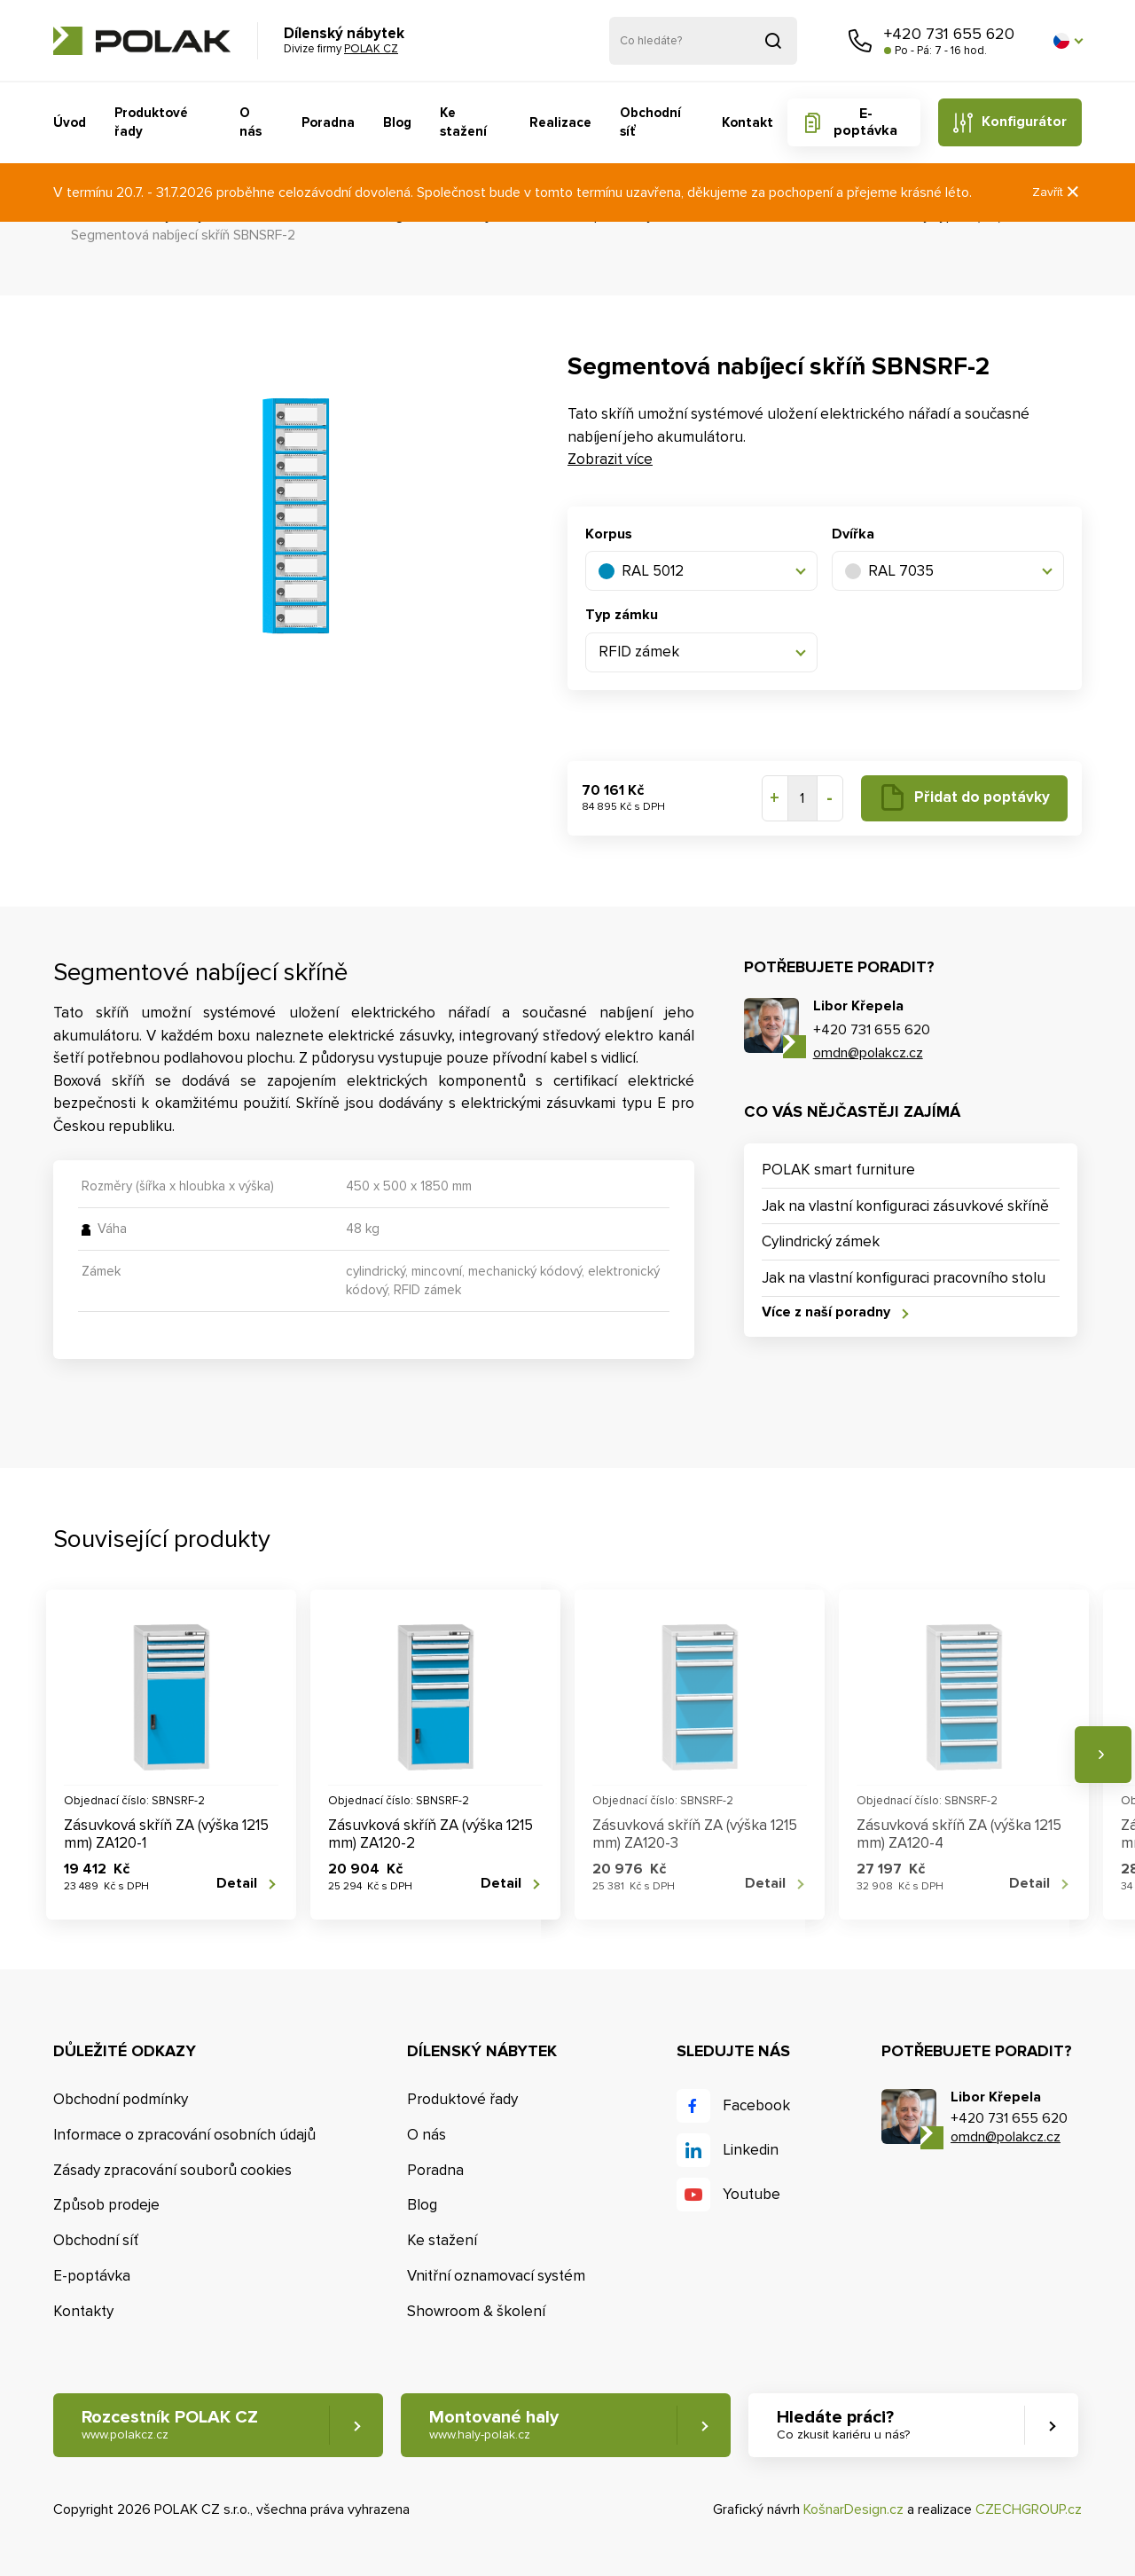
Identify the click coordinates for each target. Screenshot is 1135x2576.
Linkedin (751, 2149)
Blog (397, 122)
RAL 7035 (889, 571)
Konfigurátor (1024, 121)
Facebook (756, 2105)
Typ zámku (621, 615)
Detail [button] (236, 1883)
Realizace (560, 122)
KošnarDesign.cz (853, 2509)
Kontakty (83, 2311)
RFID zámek (639, 651)
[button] (1067, 41)
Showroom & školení (476, 2311)
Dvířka (853, 534)
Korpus (608, 534)
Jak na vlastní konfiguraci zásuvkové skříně (905, 1206)
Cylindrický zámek (821, 1241)
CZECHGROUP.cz (1028, 2509)
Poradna (328, 122)
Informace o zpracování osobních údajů (184, 2134)
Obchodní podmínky (120, 2099)
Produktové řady (151, 122)
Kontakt (747, 122)
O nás (250, 122)
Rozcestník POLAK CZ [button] (170, 2425)
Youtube (751, 2194)
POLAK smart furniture (838, 1169)
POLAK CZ (142, 41)
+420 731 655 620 (949, 34)
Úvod (69, 122)
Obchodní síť (650, 122)
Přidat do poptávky (982, 797)
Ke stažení (463, 122)
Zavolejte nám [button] (860, 41)
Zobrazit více (610, 459)
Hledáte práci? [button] (843, 2425)
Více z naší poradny (826, 1312)
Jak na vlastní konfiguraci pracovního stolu (903, 1277)
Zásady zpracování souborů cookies (172, 2170)
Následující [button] (1103, 1754)
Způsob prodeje (106, 2204)
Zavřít (1057, 192)
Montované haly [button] (494, 2425)
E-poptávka (865, 122)
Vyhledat (773, 41)
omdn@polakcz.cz (868, 1053)
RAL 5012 (641, 571)
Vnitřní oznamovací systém (496, 2275)
